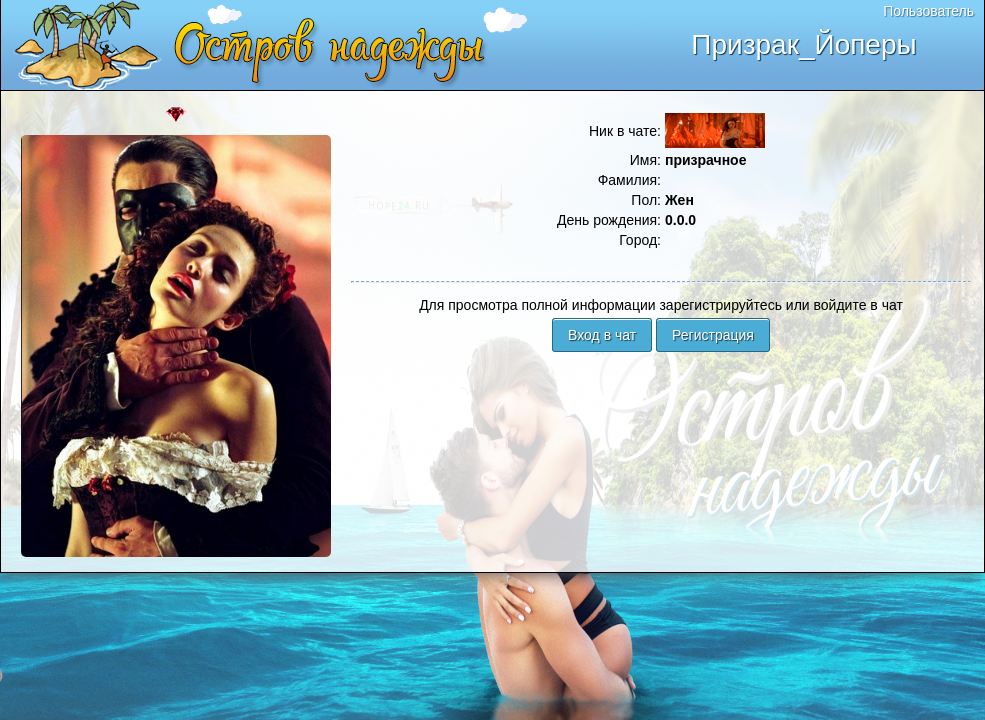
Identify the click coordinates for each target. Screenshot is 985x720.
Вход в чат (602, 335)
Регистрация (713, 335)
